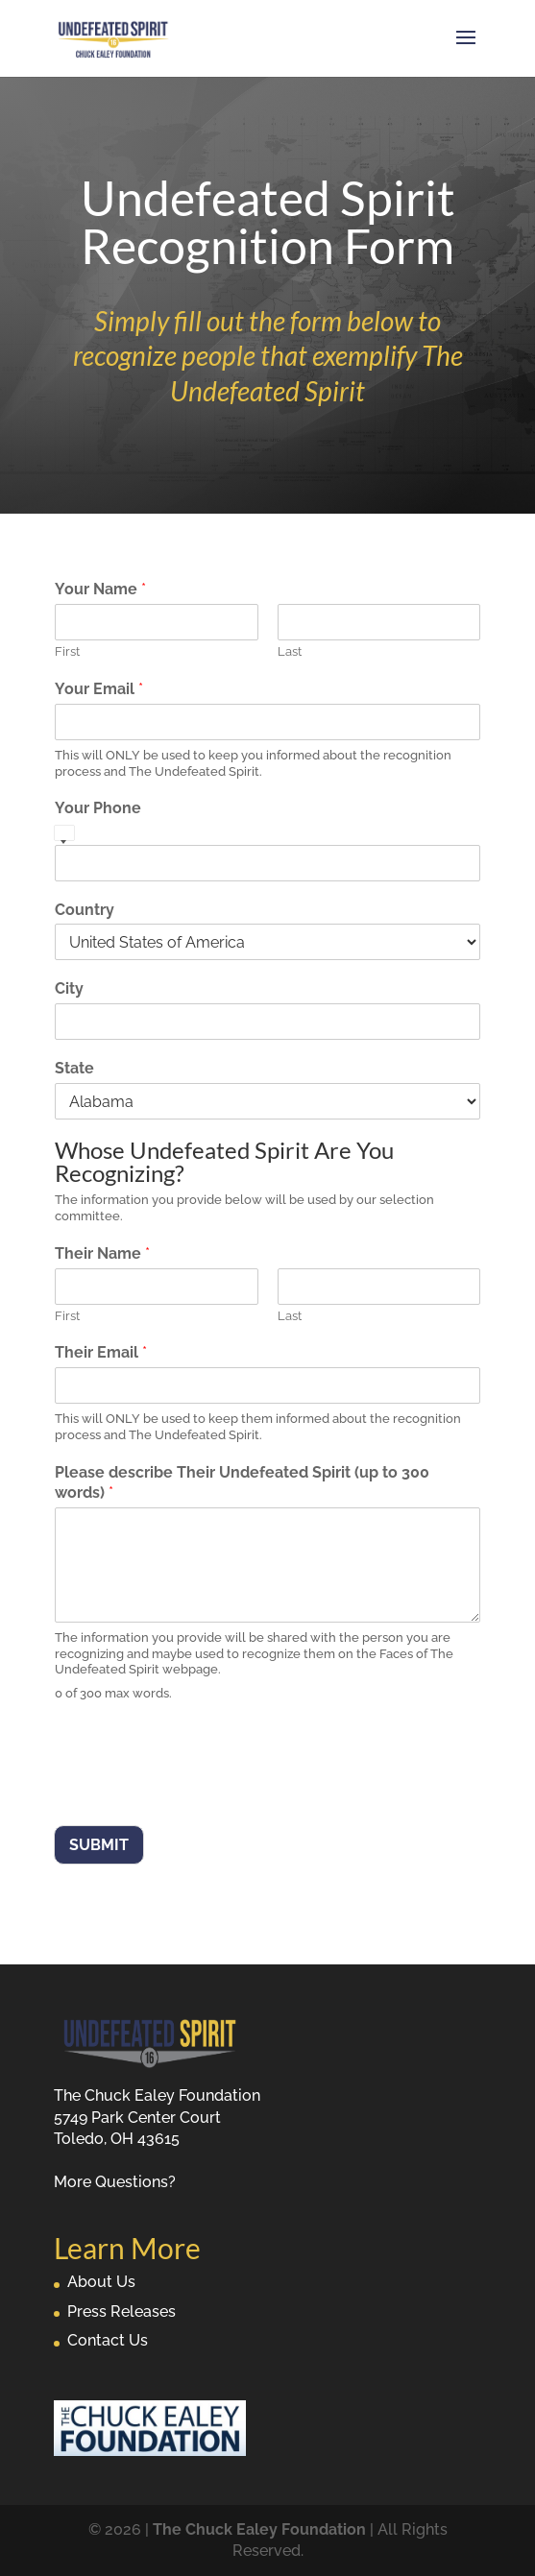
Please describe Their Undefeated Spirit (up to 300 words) (242, 1482)
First (67, 651)
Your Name (100, 589)
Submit (99, 1845)
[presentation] (200, 1793)
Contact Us (107, 2340)
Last (290, 651)
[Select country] (64, 835)
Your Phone (98, 808)
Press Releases (121, 2311)
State (74, 1068)
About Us (101, 2282)
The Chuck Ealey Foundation (259, 2529)
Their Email (101, 1352)
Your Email (99, 689)
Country (84, 910)
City (69, 988)
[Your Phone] (268, 863)
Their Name (102, 1253)
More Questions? (115, 2182)
